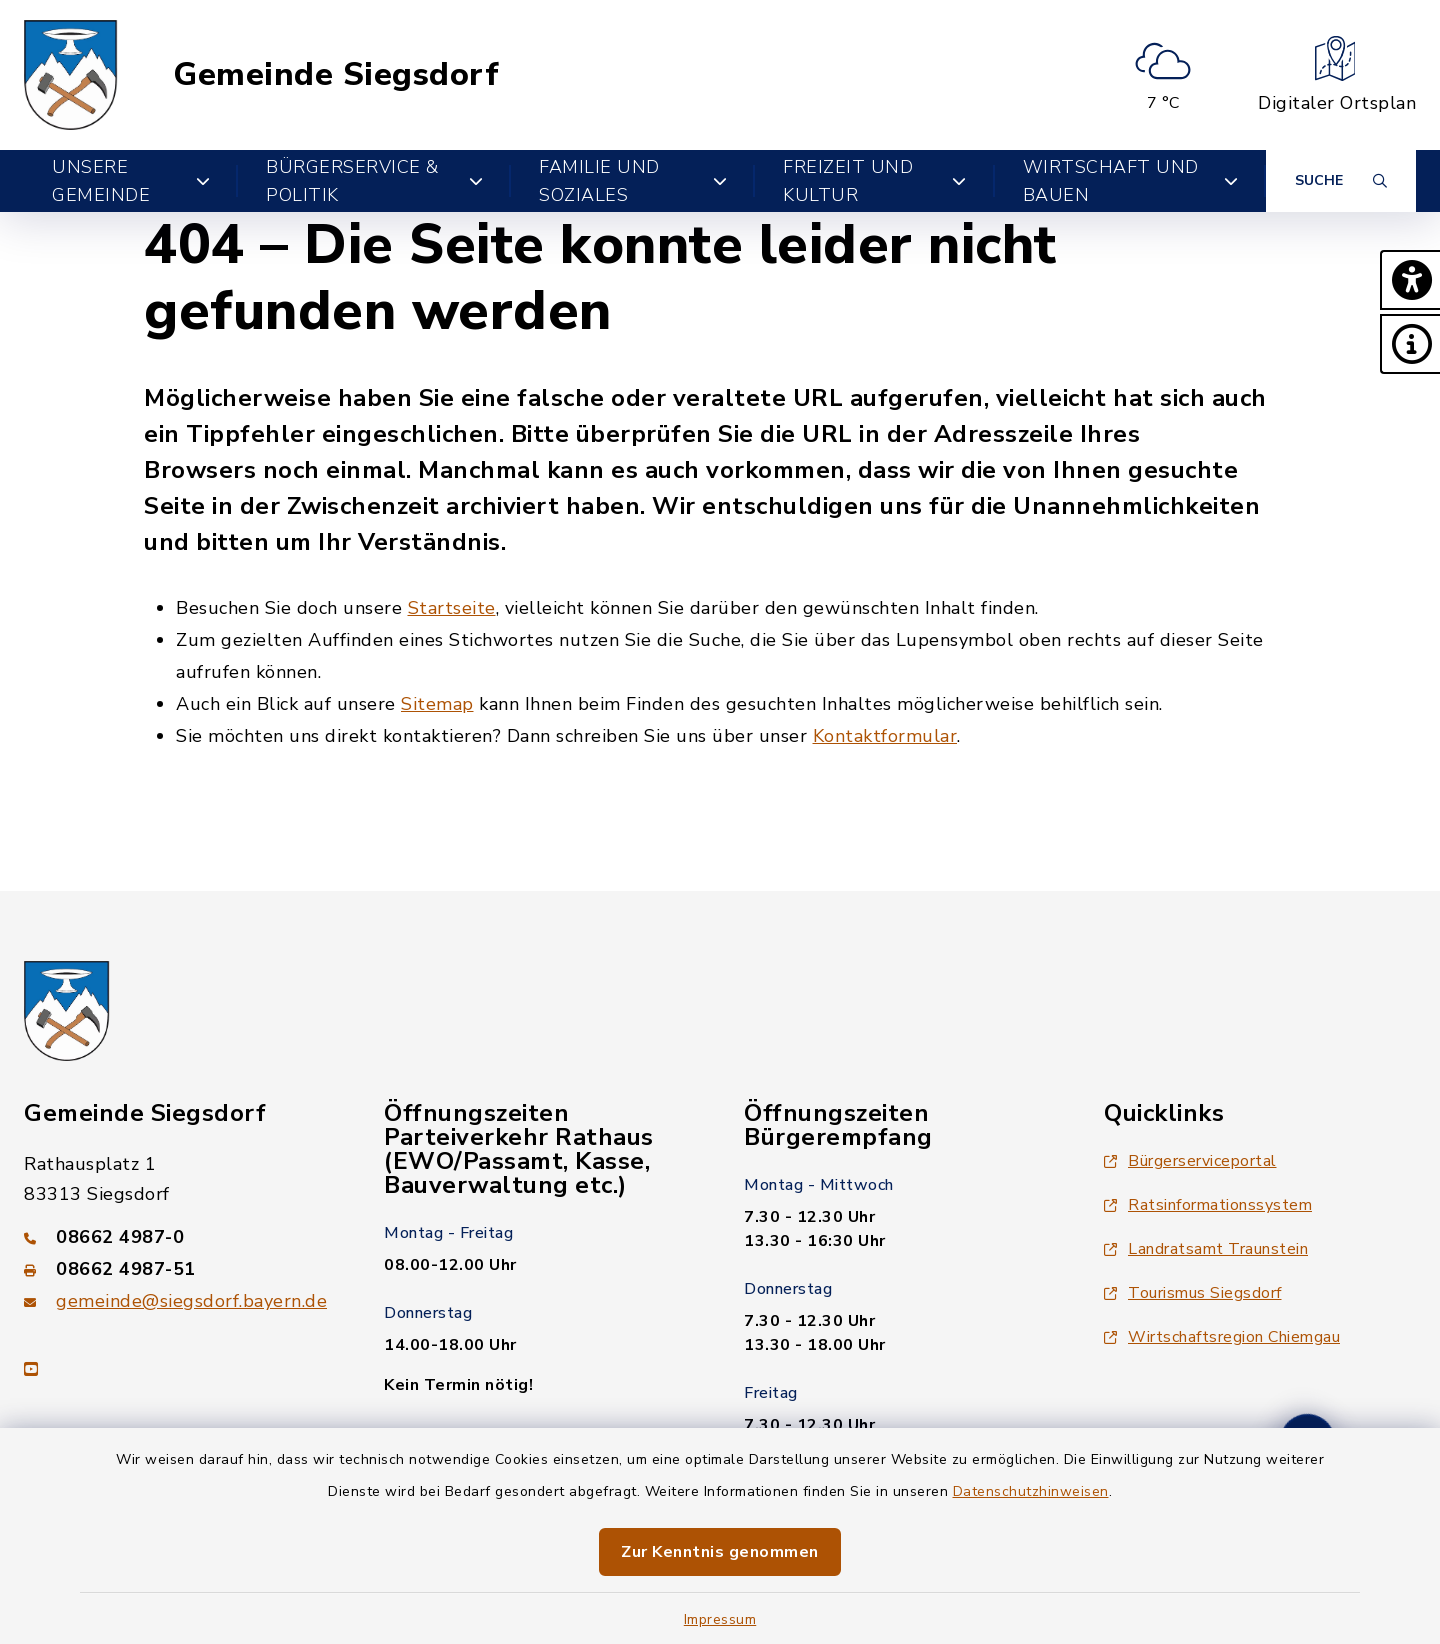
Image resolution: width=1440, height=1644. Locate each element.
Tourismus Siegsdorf (1193, 1293)
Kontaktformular (885, 736)
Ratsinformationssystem (1208, 1205)
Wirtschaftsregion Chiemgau (1222, 1337)
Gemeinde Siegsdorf (336, 75)
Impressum (720, 1619)
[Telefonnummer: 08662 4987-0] (180, 1237)
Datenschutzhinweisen (1031, 1491)
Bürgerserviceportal (1190, 1161)
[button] (1410, 280)
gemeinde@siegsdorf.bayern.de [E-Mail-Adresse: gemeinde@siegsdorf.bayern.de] (191, 1301)
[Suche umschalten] (1341, 181)
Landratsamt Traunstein (1206, 1249)
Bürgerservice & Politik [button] (374, 181)
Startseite (452, 608)
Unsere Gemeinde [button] (131, 181)
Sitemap (437, 704)
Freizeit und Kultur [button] (875, 181)
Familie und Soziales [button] (633, 181)
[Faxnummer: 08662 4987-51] (180, 1269)
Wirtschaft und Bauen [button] (1130, 181)
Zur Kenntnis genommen (720, 1552)
